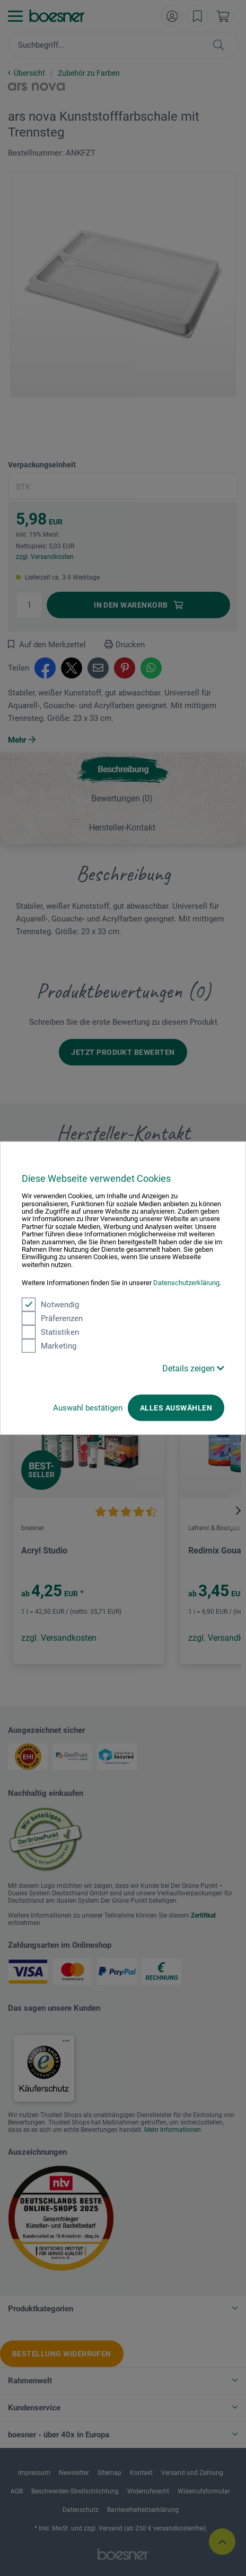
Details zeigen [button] (193, 1368)
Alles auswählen (176, 1407)
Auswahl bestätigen (87, 1407)
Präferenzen (52, 1318)
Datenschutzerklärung (186, 1283)
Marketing (49, 1345)
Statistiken (50, 1332)
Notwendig (50, 1304)
